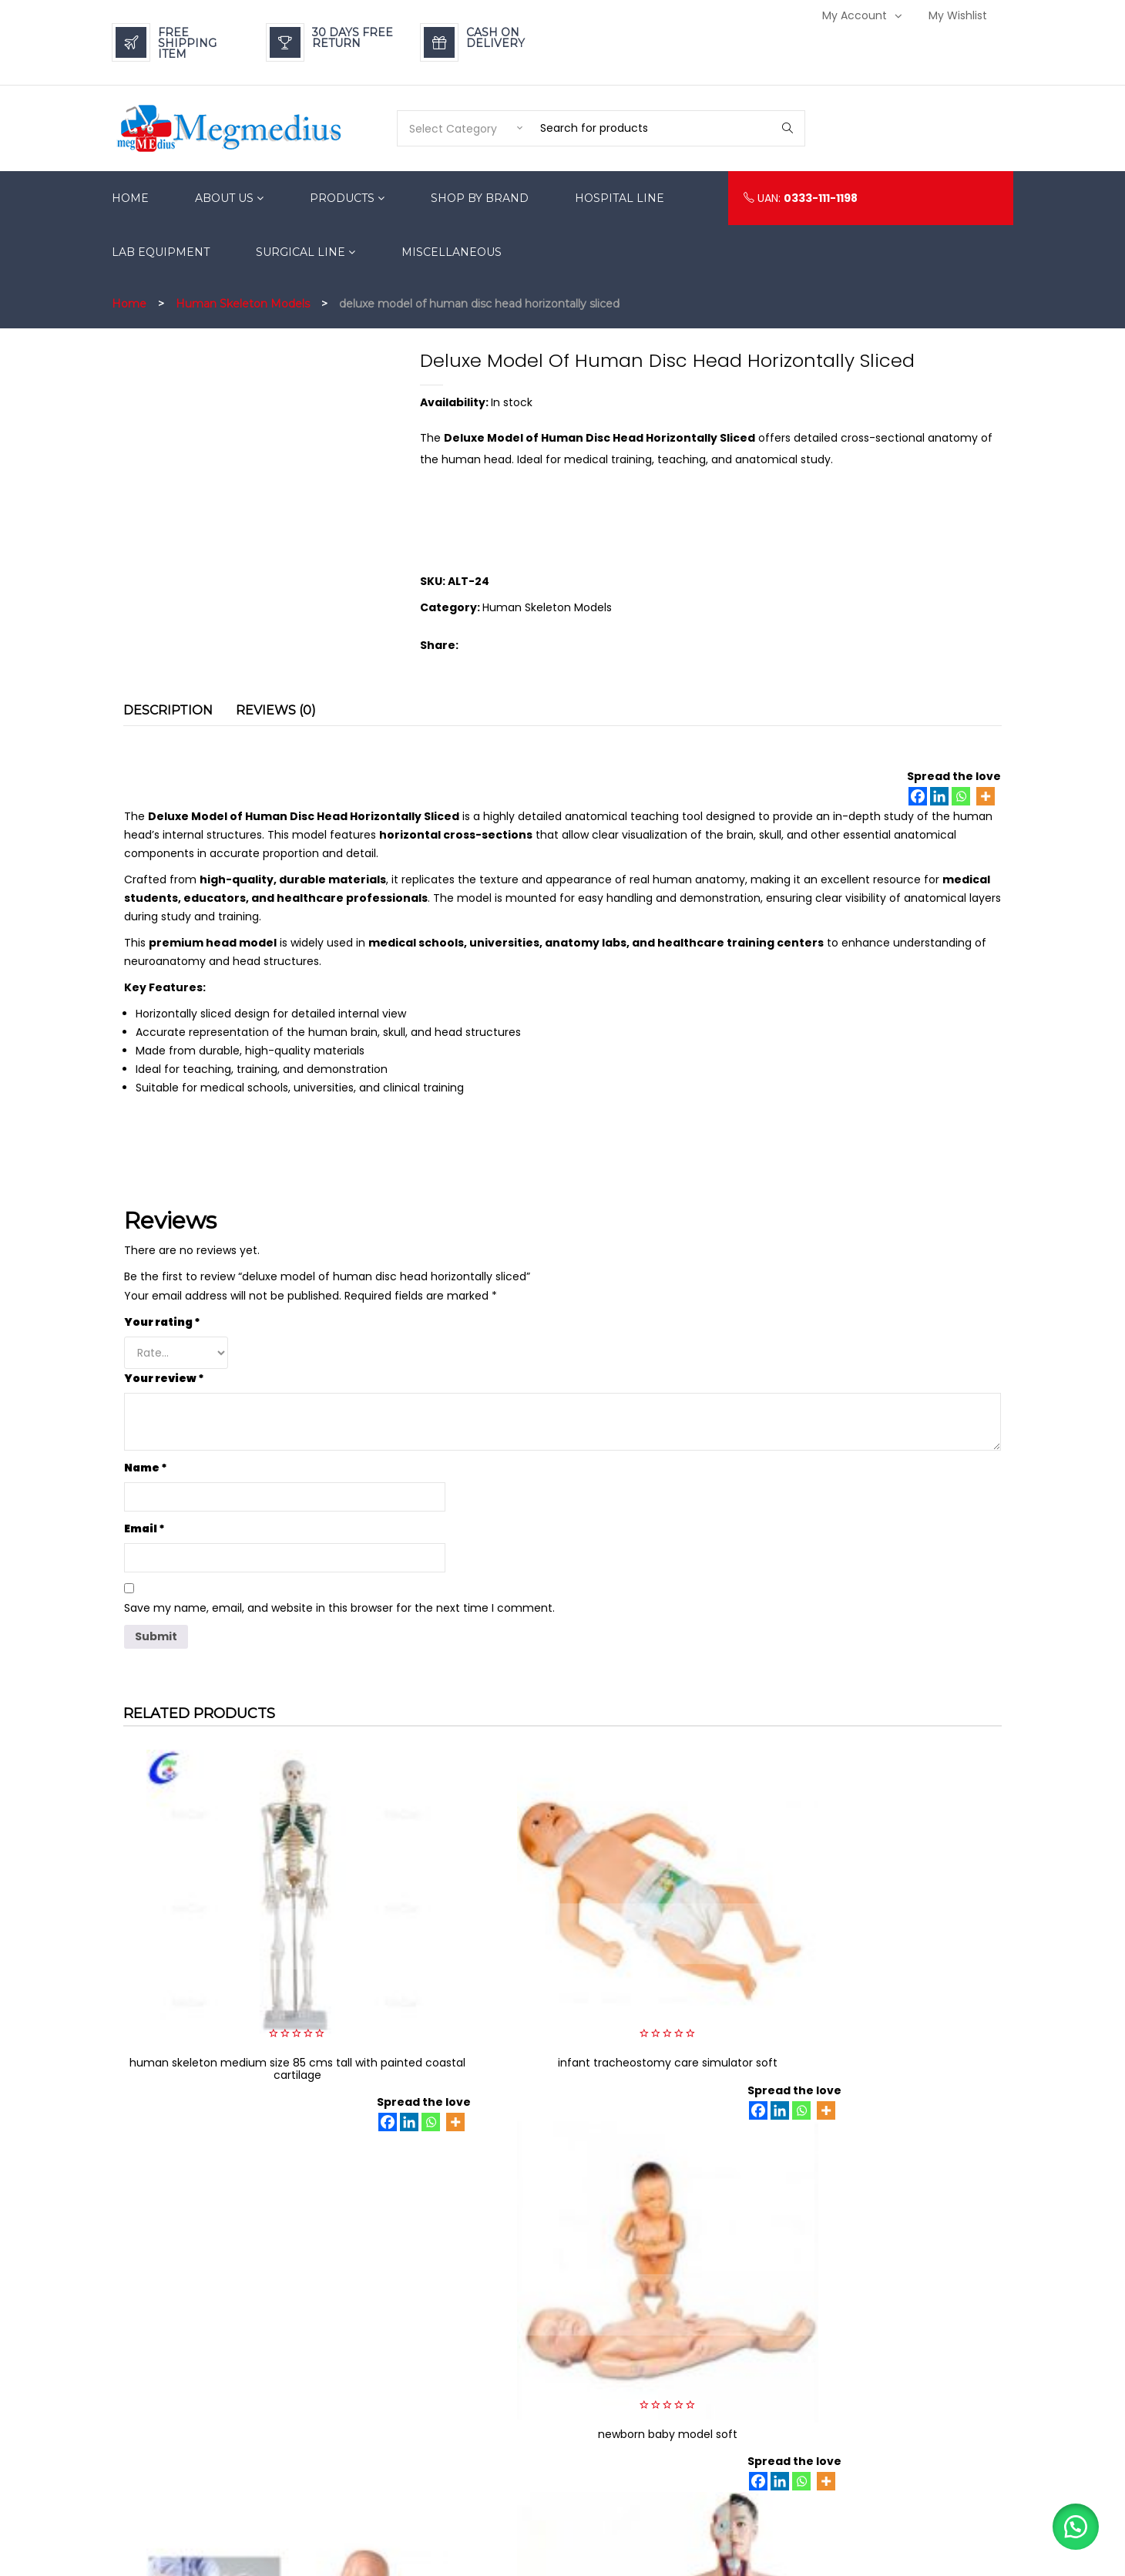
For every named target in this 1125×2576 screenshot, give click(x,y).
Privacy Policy (762, 2364)
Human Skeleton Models (243, 304)
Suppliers (751, 2457)
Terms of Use (761, 2433)
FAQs (741, 2387)
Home (129, 304)
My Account (854, 15)
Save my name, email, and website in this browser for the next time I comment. (339, 1608)
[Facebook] (917, 796)
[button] (1071, 2522)
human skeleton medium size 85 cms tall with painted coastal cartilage (224, 1929)
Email (144, 1528)
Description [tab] (168, 710)
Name (145, 1467)
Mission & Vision (768, 2503)
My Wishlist (958, 15)
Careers (749, 2410)
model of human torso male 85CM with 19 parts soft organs (675, 2148)
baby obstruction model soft (900, 1917)
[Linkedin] (939, 796)
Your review (164, 1378)
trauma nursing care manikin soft (900, 2143)
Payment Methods (773, 2341)
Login (907, 2341)
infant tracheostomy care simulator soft (449, 1922)
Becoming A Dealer (776, 2480)
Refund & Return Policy (784, 2318)
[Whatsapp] (961, 796)
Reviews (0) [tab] (276, 710)
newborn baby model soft (675, 1917)
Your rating (162, 1322)
